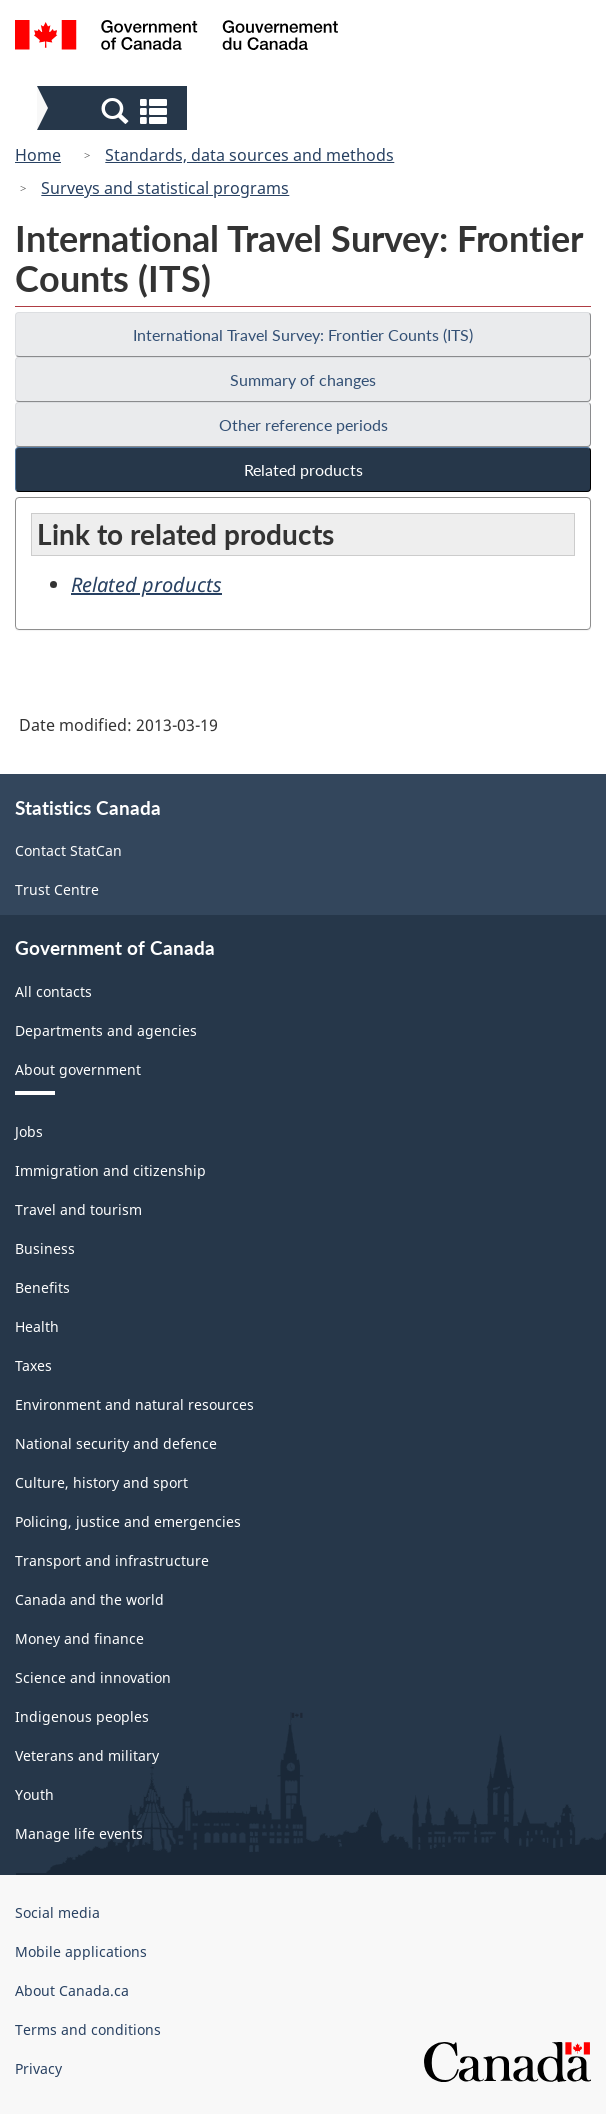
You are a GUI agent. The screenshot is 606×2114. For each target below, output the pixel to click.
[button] (114, 110)
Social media (57, 1912)
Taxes (33, 1365)
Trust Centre (57, 889)
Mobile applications (81, 1951)
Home (38, 155)
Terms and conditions (88, 2029)
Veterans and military (87, 1755)
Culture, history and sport (101, 1482)
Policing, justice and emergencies (128, 1521)
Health (37, 1326)
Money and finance (79, 1638)
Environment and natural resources (134, 1404)
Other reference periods (303, 424)
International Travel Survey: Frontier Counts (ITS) (303, 334)
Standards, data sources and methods (249, 155)
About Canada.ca (72, 1990)
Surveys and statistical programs (165, 188)
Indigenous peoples (82, 1716)
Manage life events (79, 1833)
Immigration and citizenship (110, 1170)
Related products (303, 469)
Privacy (38, 2068)
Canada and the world (89, 1599)
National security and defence (116, 1443)
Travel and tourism (78, 1209)
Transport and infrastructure (112, 1560)
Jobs (29, 1131)
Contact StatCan (68, 850)
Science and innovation (93, 1677)
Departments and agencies (106, 1030)
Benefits (42, 1287)
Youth (34, 1794)
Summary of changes (303, 379)
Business (45, 1248)
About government (78, 1069)
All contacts (53, 991)
